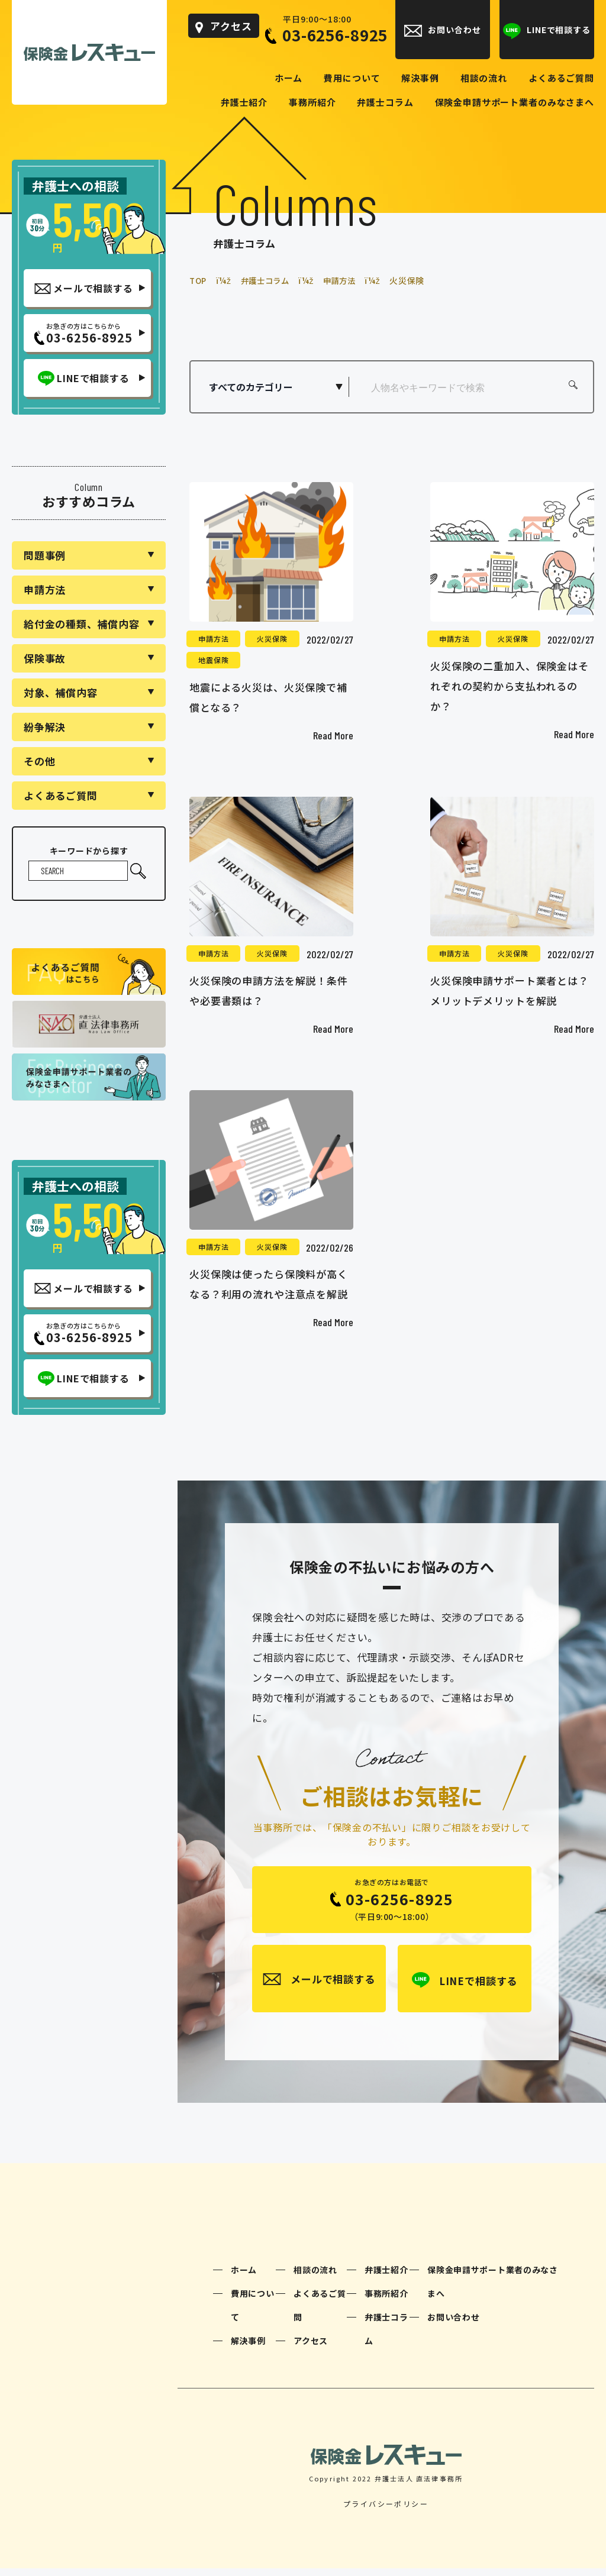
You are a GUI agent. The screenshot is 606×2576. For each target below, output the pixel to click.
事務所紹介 (386, 2300)
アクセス (311, 2348)
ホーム (244, 2277)
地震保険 (213, 659)
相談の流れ (315, 2277)
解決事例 (248, 2348)
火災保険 (272, 638)
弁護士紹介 (386, 2277)
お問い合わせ (453, 2324)
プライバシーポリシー (385, 2511)
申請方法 (213, 638)
